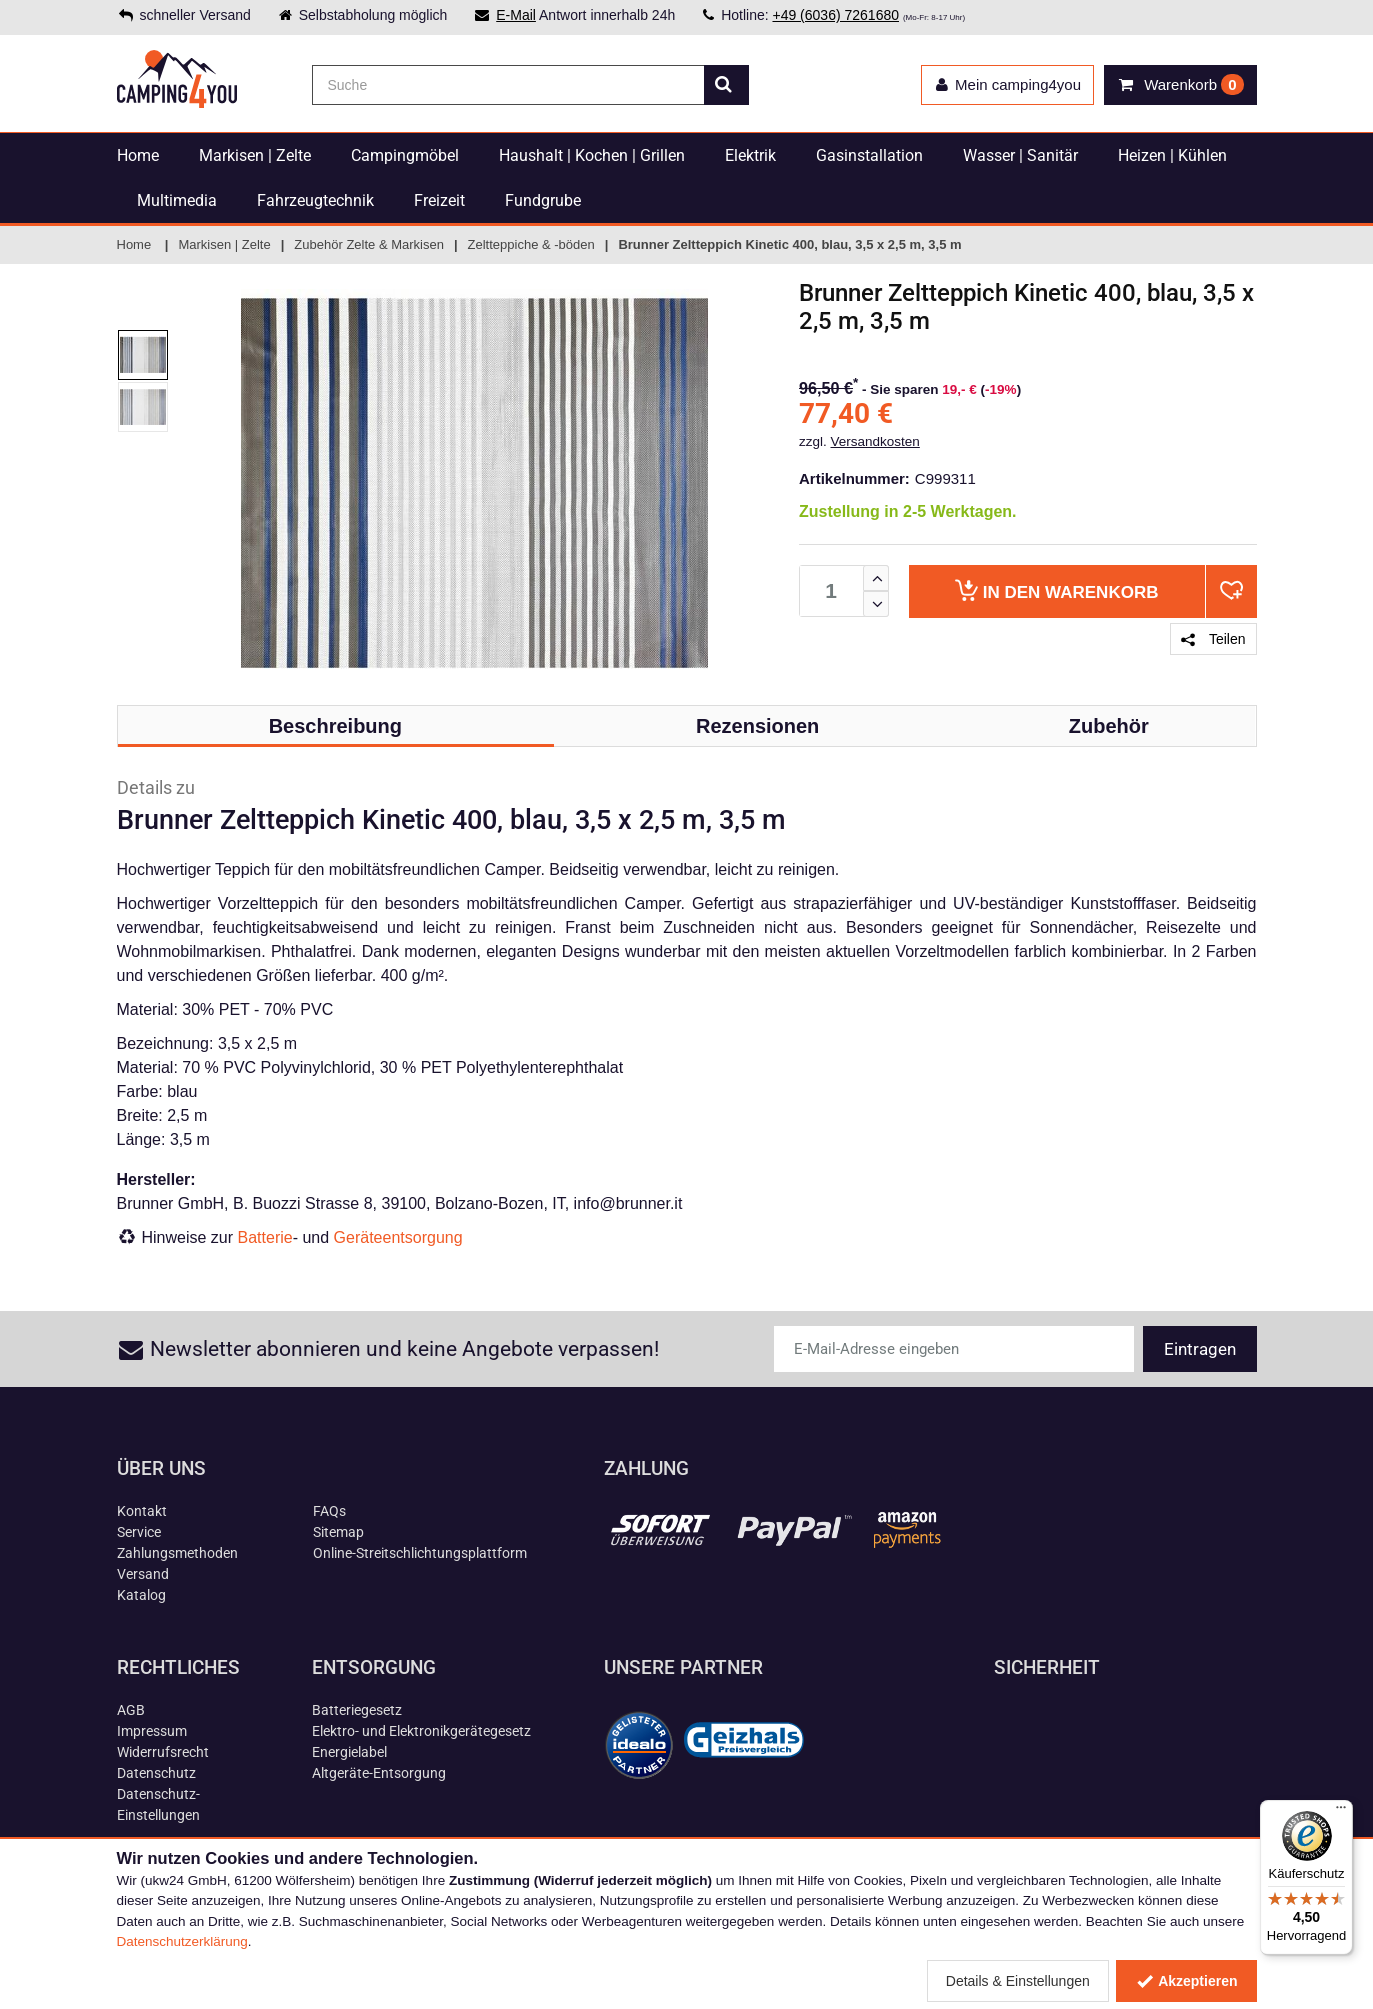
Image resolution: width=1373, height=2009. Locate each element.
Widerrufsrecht (163, 1752)
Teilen (1213, 639)
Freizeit (439, 200)
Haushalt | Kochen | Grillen (592, 155)
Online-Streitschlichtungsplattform (420, 1553)
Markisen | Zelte (255, 155)
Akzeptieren (1186, 1981)
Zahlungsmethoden (177, 1553)
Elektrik (750, 155)
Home (138, 155)
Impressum (152, 1731)
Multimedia (177, 200)
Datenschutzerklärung (182, 1941)
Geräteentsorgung (398, 1237)
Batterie (265, 1237)
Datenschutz (156, 1773)
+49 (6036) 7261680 (835, 15)
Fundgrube (543, 200)
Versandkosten (875, 441)
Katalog (141, 1595)
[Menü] (1341, 1812)
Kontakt (142, 1511)
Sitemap (338, 1532)
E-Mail (516, 15)
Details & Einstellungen (1018, 1981)
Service (139, 1532)
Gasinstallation (869, 155)
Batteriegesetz (357, 1710)
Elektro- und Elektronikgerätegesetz (421, 1731)
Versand (143, 1574)
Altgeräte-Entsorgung (379, 1773)
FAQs (329, 1511)
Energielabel (349, 1752)
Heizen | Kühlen (1172, 155)
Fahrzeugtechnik (315, 200)
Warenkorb (1056, 590)
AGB (131, 1710)
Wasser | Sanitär (1020, 155)
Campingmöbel (405, 155)
